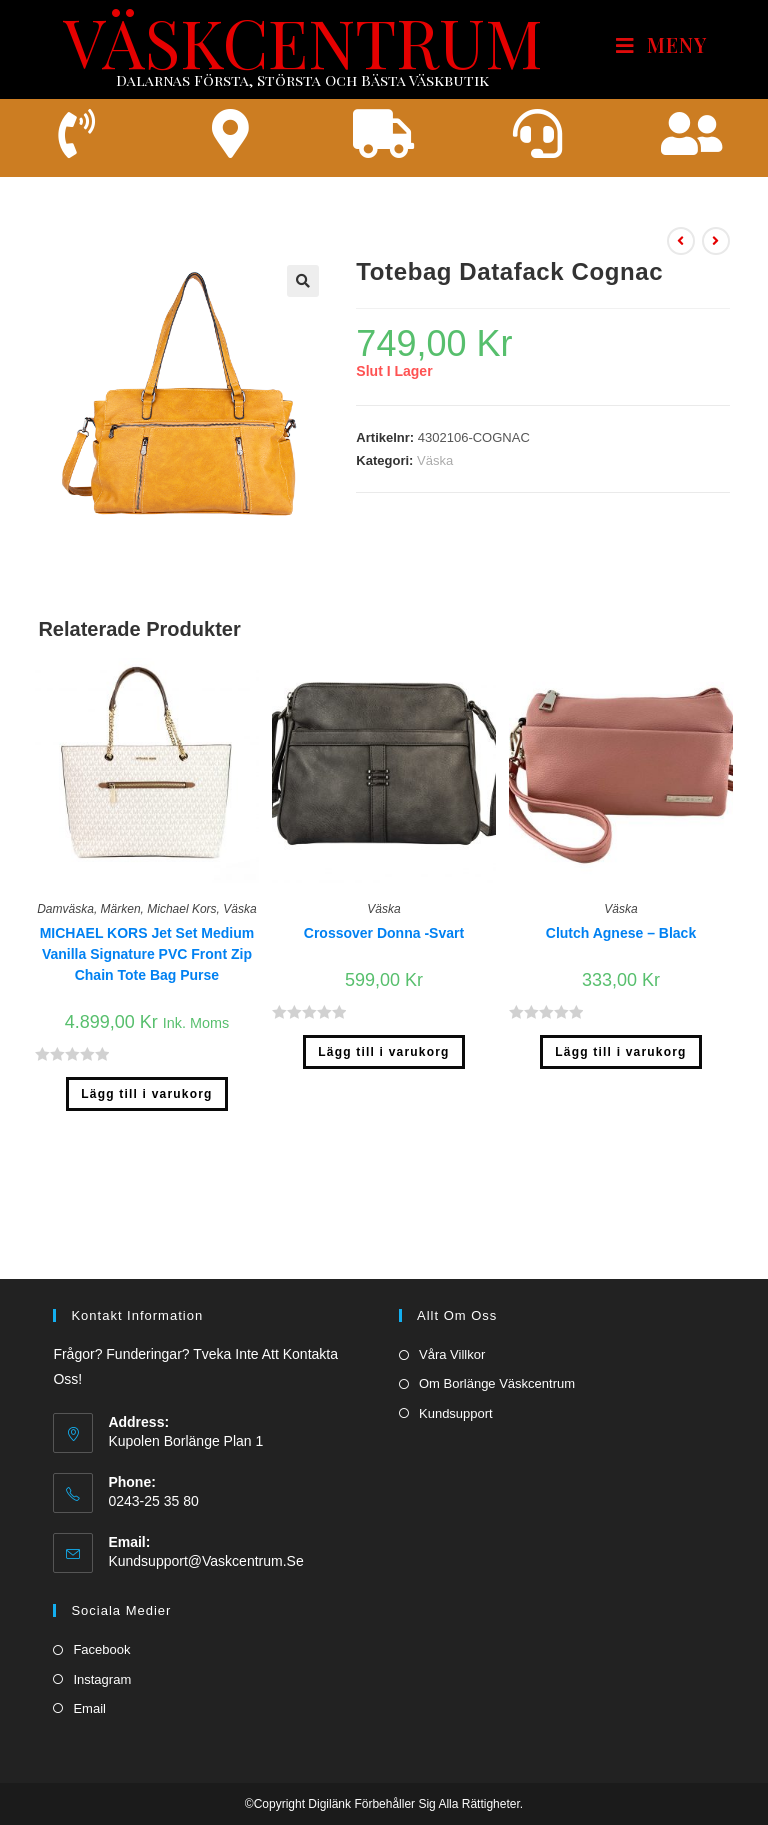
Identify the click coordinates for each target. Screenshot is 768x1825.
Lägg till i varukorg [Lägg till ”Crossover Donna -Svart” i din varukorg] (383, 1053)
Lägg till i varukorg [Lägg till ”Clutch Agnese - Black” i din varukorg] (620, 1053)
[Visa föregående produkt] (681, 242)
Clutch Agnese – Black (621, 933)
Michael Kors (181, 909)
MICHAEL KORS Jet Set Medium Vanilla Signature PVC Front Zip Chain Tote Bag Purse (147, 954)
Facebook (101, 1605)
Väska (435, 461)
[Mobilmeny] (661, 45)
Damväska (65, 909)
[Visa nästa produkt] (716, 242)
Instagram (102, 1634)
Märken (121, 909)
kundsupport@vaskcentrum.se (205, 1517)
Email (89, 1663)
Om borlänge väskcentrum (497, 1339)
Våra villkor (452, 1310)
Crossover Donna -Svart (384, 933)
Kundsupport (456, 1368)
